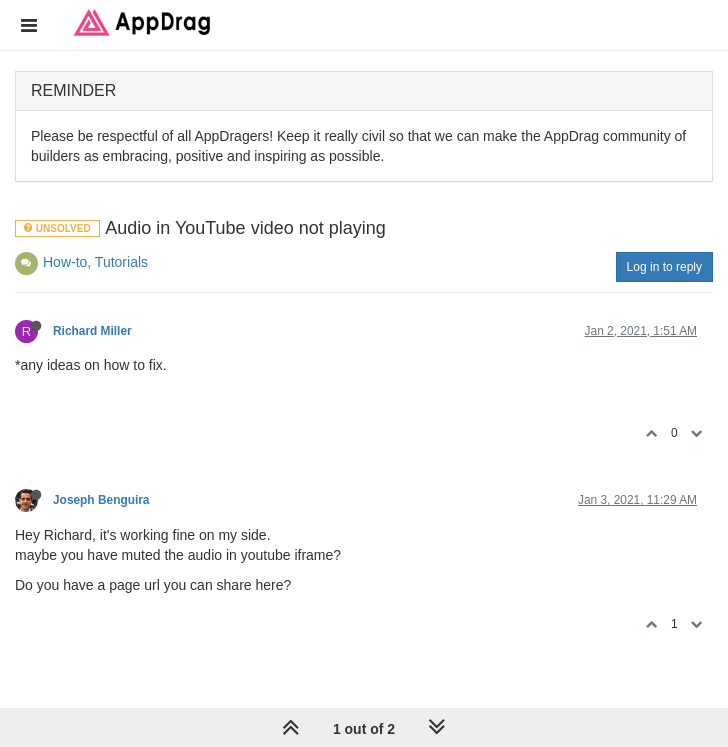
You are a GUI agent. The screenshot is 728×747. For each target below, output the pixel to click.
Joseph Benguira (101, 500)
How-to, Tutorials (95, 262)
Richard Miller (92, 331)
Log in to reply (664, 267)
